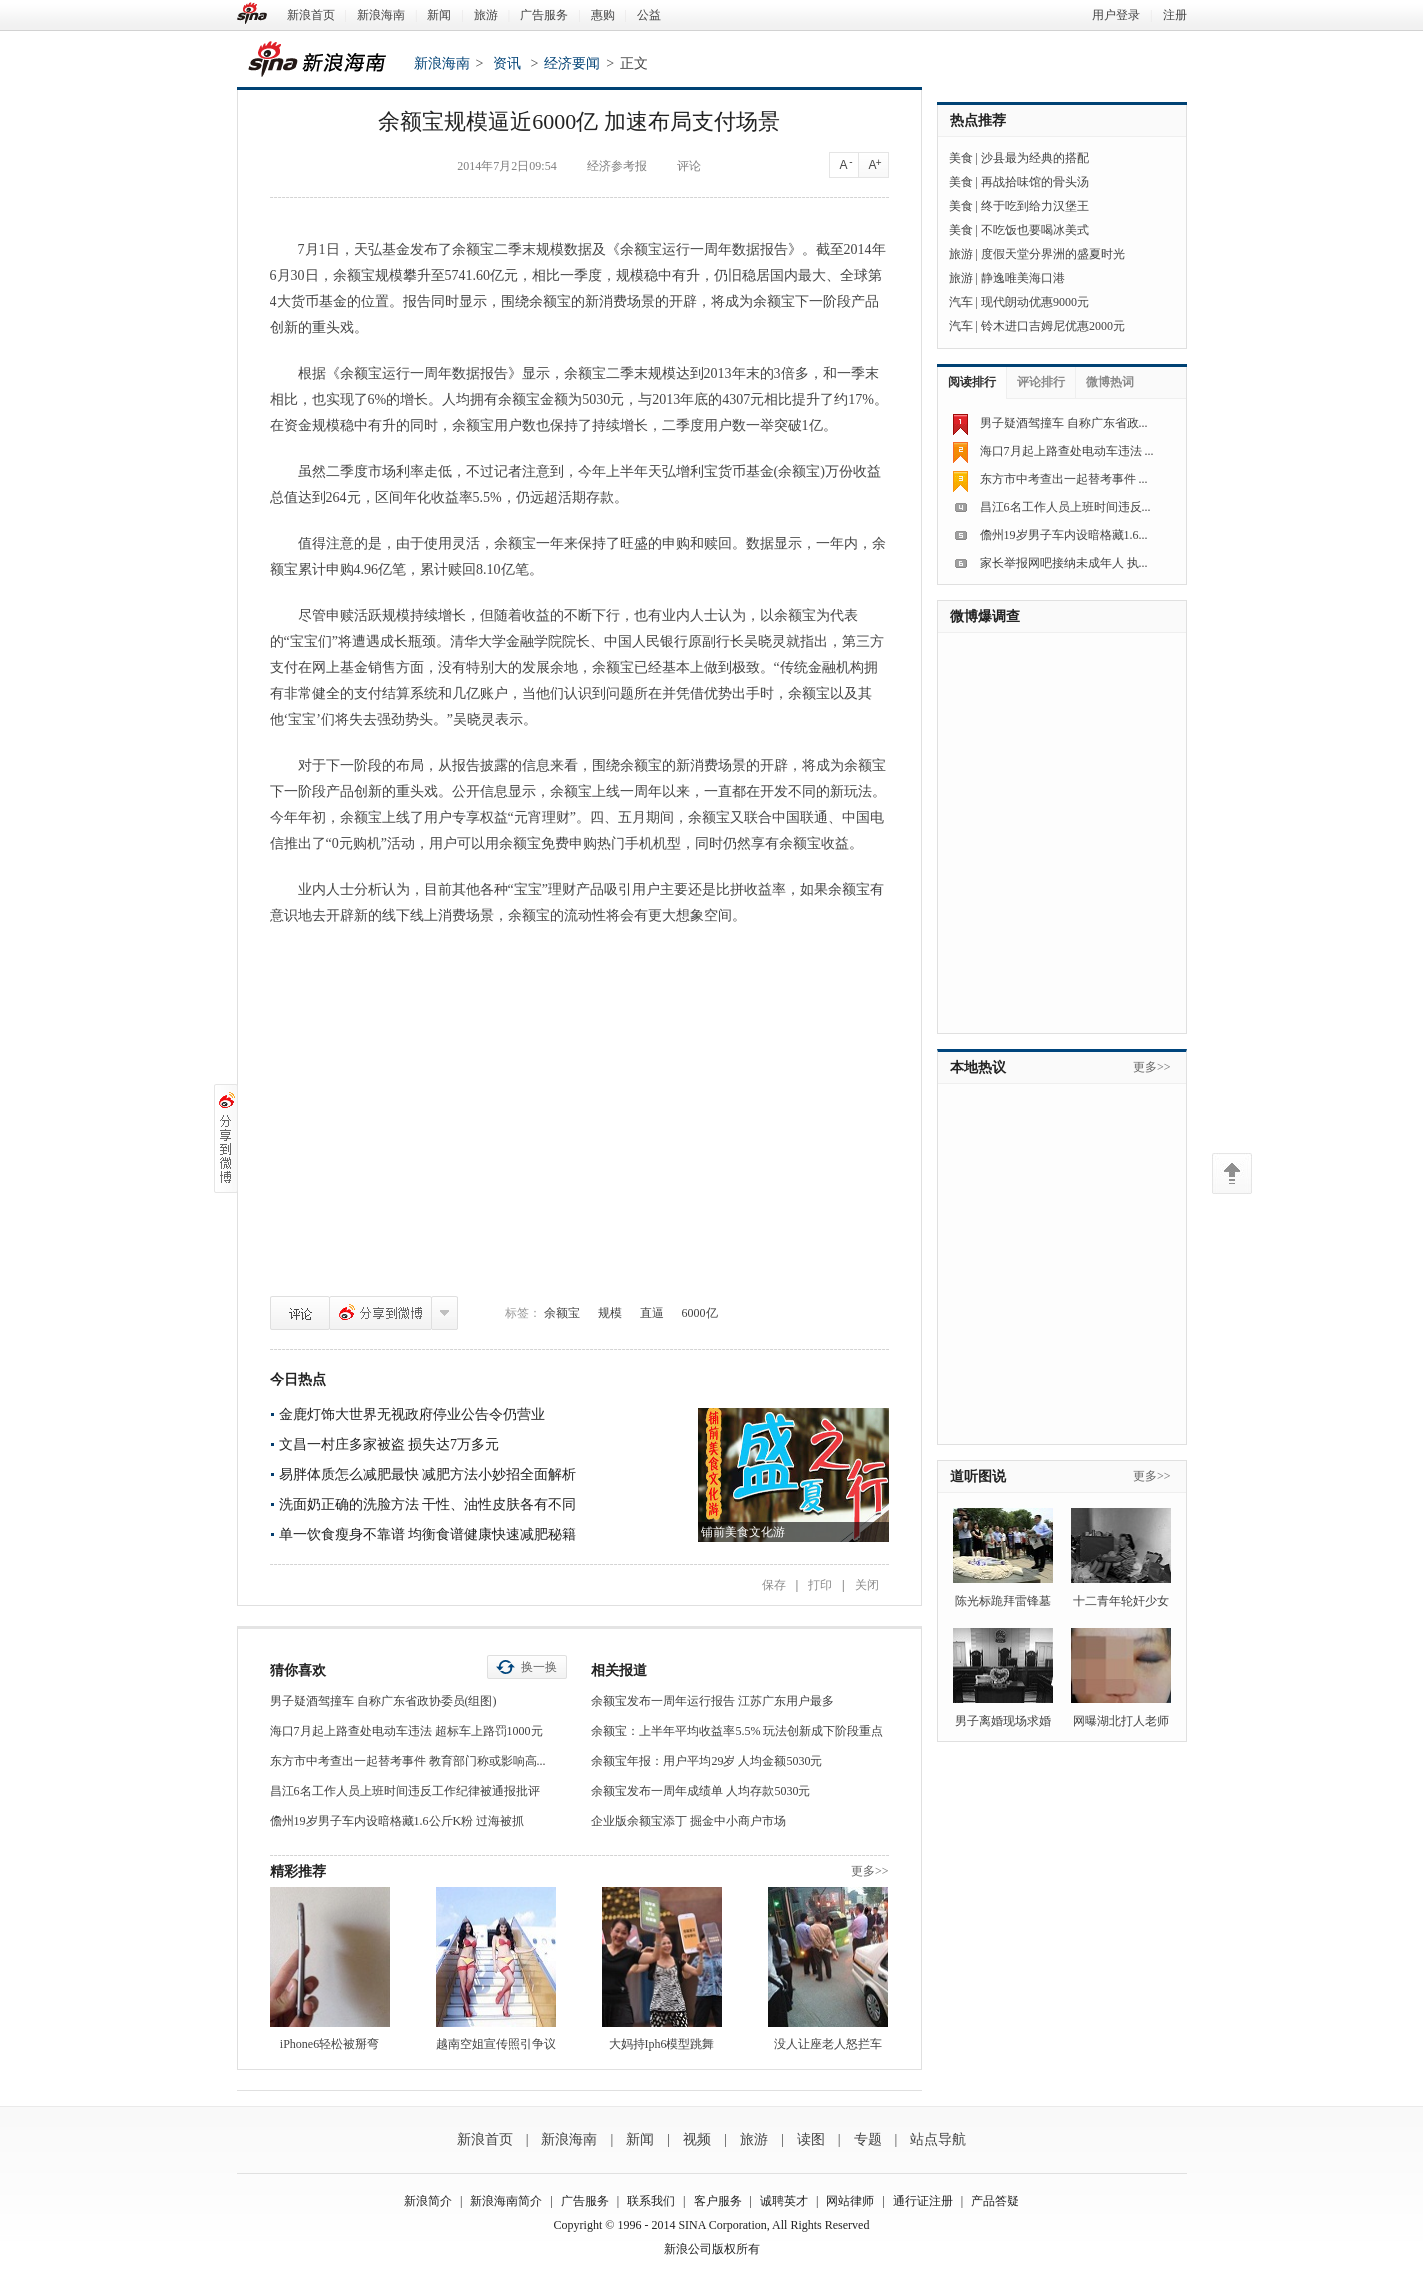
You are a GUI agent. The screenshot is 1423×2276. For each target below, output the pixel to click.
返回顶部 (1232, 1173)
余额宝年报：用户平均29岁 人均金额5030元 (706, 1761)
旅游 (486, 15)
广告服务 (544, 15)
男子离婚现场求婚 (1003, 1721)
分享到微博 (380, 1313)
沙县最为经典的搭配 (1035, 158)
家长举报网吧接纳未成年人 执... (1064, 563)
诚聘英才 (784, 2201)
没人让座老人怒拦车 (828, 2044)
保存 (774, 1585)
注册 (1175, 15)
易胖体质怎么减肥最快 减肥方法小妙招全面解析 (428, 1474)
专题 (868, 2139)
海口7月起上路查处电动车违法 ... (1067, 451)
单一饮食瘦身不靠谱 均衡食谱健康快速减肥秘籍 (428, 1534)
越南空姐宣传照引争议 (496, 2044)
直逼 (652, 1313)
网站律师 (850, 2201)
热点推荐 (978, 120)
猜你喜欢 (298, 1670)
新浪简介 (428, 2201)
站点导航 (938, 2139)
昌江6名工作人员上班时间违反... (1065, 507)
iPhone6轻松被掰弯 (329, 2044)
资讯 (507, 63)
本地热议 (978, 1067)
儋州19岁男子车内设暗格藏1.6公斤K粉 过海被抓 (397, 1821)
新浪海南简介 (506, 2201)
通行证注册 (923, 2201)
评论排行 (1041, 382)
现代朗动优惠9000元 (1035, 302)
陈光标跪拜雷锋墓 (1003, 1601)
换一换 (539, 1667)
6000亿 (700, 1313)
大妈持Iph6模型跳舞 (662, 2044)
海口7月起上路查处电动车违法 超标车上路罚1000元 (406, 1731)
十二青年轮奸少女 (1121, 1601)
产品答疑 (995, 2201)
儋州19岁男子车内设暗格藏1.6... (1064, 535)
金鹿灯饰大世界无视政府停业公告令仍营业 (412, 1414)
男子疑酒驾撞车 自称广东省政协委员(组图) (383, 1701)
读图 (811, 2139)
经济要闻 (572, 63)
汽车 (961, 302)
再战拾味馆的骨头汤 (1035, 182)
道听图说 (978, 1476)
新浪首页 (311, 15)
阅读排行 (972, 382)
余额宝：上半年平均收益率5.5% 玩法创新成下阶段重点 (737, 1731)
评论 (300, 1313)
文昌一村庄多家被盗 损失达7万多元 (389, 1444)
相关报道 (619, 1670)
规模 (610, 1313)
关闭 (867, 1585)
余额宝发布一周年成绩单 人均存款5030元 (700, 1791)
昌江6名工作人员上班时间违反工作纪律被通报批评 (405, 1791)
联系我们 (651, 2201)
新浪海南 (381, 15)
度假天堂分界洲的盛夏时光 (1053, 254)
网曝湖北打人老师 (1121, 1721)
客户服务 (718, 2201)
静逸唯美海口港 (1023, 278)
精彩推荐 (298, 1871)
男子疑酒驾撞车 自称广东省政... (1064, 423)
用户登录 (1116, 15)
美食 (961, 158)
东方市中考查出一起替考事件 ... (1064, 479)
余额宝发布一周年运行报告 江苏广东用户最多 (712, 1701)
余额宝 (562, 1313)
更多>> (870, 1871)
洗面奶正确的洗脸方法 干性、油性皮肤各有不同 (428, 1504)
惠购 (603, 15)
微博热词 (1110, 382)
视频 (697, 2139)
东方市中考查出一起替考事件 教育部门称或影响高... (408, 1761)
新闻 (439, 15)
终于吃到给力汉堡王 (1035, 206)
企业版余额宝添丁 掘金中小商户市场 (688, 1821)
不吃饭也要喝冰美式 (1035, 230)
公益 (649, 15)
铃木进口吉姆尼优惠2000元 (1053, 326)
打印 (820, 1585)
